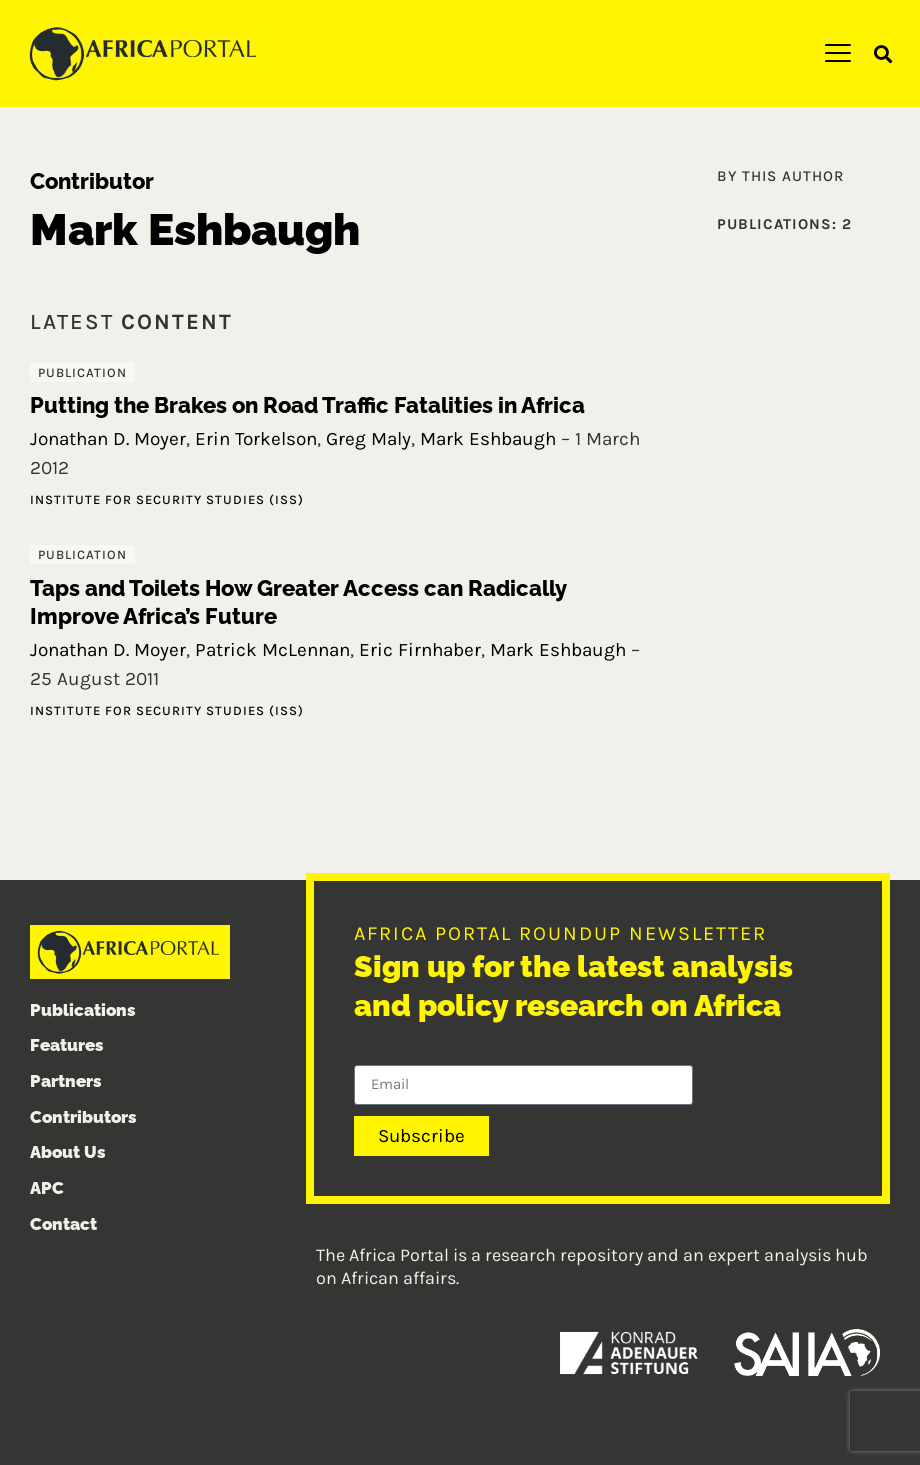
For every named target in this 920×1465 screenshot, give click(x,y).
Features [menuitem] (67, 1045)
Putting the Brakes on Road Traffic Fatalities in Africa (307, 405)
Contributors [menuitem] (83, 1117)
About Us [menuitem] (68, 1153)
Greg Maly (368, 439)
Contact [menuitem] (63, 1224)
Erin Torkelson (256, 439)
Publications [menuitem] (83, 1010)
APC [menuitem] (47, 1189)
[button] (883, 54)
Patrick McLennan (272, 650)
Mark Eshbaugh (488, 439)
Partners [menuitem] (66, 1081)
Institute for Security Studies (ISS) (167, 499)
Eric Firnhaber (420, 650)
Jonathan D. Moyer (108, 439)
